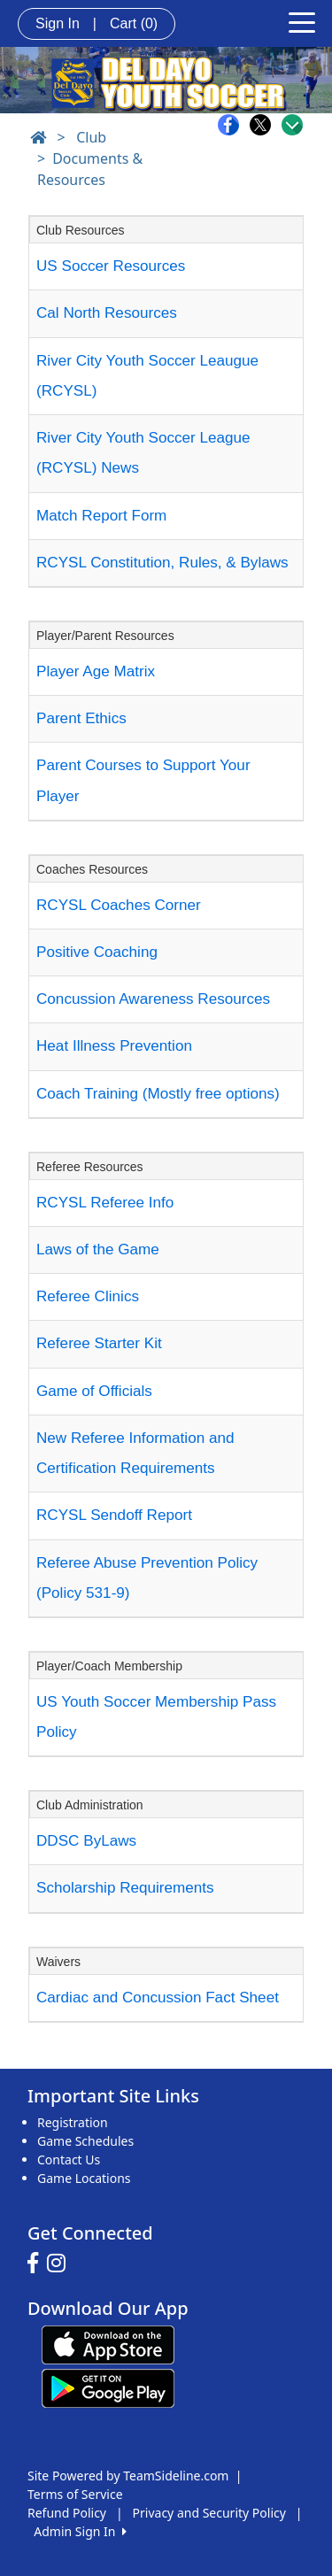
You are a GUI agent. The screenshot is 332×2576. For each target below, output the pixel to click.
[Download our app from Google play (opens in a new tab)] (108, 2386)
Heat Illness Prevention (114, 1045)
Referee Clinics (87, 1296)
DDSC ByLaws (86, 1840)
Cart (134, 23)
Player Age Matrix (95, 671)
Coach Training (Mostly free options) (158, 1093)
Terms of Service (75, 2494)
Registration (72, 2122)
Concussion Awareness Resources (153, 999)
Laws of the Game (97, 1249)
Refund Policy (66, 2512)
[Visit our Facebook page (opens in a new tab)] (37, 2263)
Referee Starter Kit (99, 1343)
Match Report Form (101, 515)
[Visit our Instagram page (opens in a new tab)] (60, 2263)
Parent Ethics (81, 718)
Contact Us (68, 2159)
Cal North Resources (106, 313)
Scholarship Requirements (125, 1887)
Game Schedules (85, 2141)
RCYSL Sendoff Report (114, 1515)
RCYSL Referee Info (105, 1202)
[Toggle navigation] (302, 21)
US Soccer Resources (110, 266)
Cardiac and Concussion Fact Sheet (157, 1997)
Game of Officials (94, 1391)
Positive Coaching (97, 952)
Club (91, 137)
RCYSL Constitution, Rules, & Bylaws (162, 562)
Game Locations (84, 2178)
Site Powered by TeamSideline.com (127, 2475)
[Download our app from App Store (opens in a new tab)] (108, 2342)
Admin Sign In (80, 2531)
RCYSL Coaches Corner (118, 905)
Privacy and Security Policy (209, 2512)
